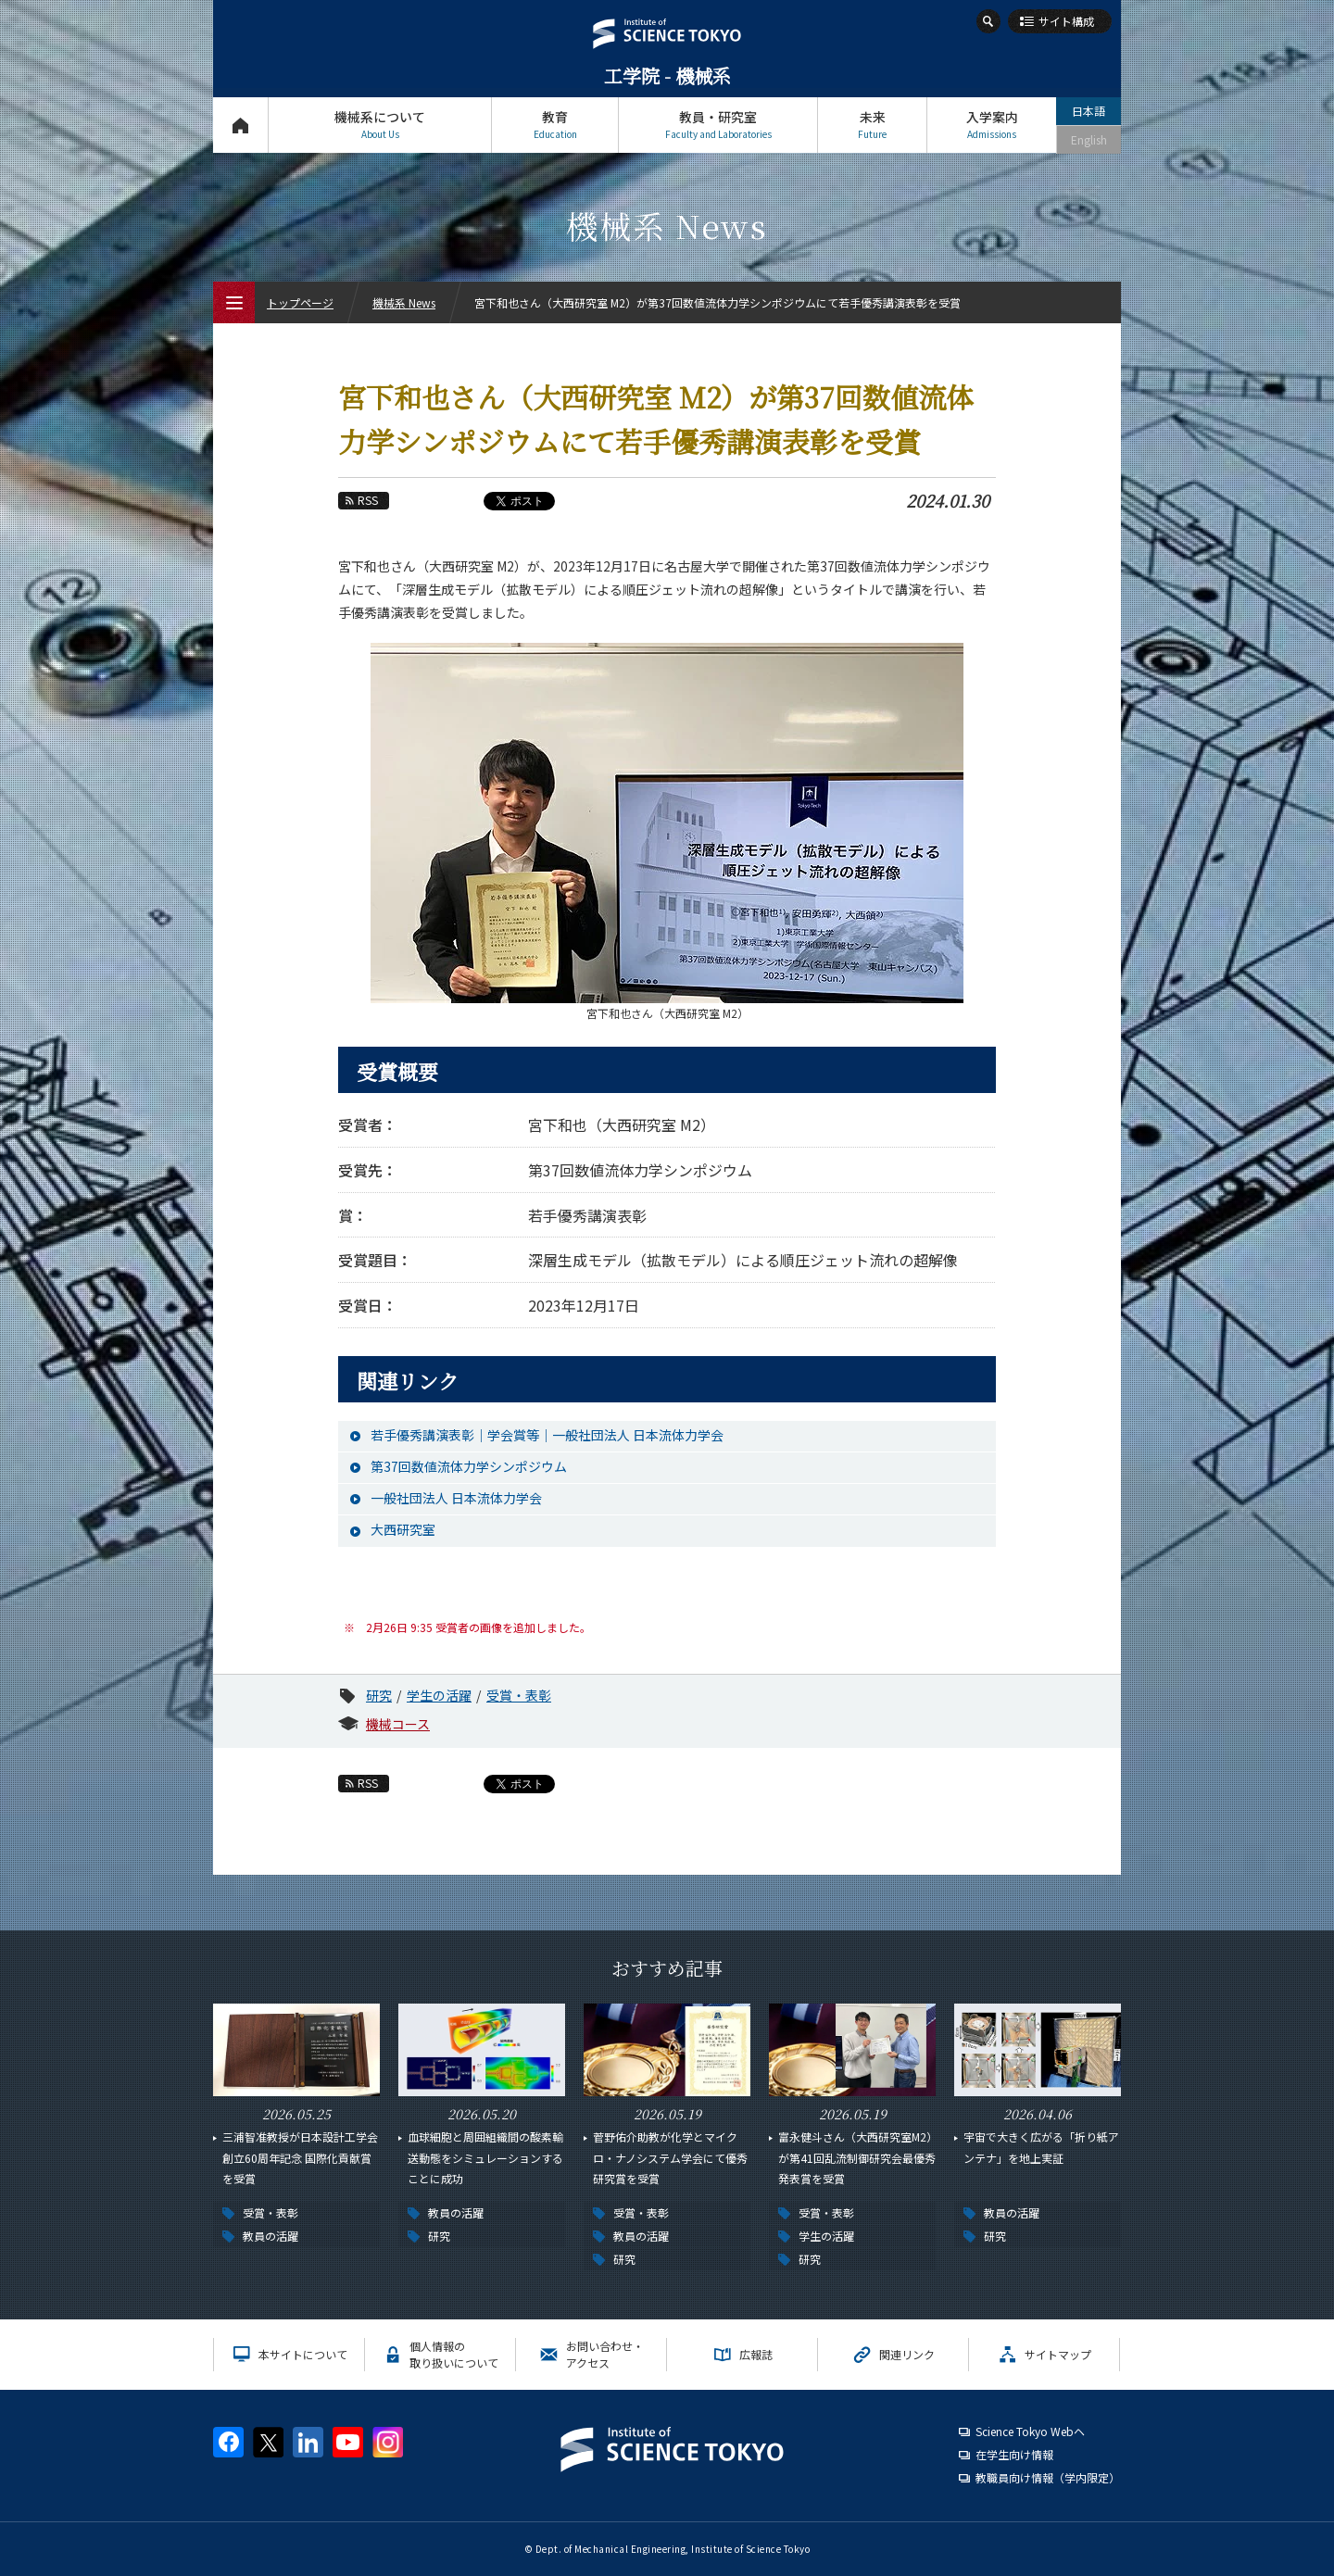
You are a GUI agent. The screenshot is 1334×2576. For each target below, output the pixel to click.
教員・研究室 (718, 124)
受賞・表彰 (518, 1695)
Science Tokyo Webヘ (1030, 2431)
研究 (379, 1695)
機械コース (398, 1724)
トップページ (240, 124)
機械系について (380, 124)
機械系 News (403, 302)
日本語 (1088, 111)
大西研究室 (403, 1529)
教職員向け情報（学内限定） (1047, 2477)
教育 (555, 124)
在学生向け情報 (1014, 2454)
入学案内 (991, 124)
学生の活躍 (439, 1695)
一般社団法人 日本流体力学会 (456, 1498)
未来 (872, 124)
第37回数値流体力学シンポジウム (469, 1466)
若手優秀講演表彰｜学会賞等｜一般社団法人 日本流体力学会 (547, 1435)
